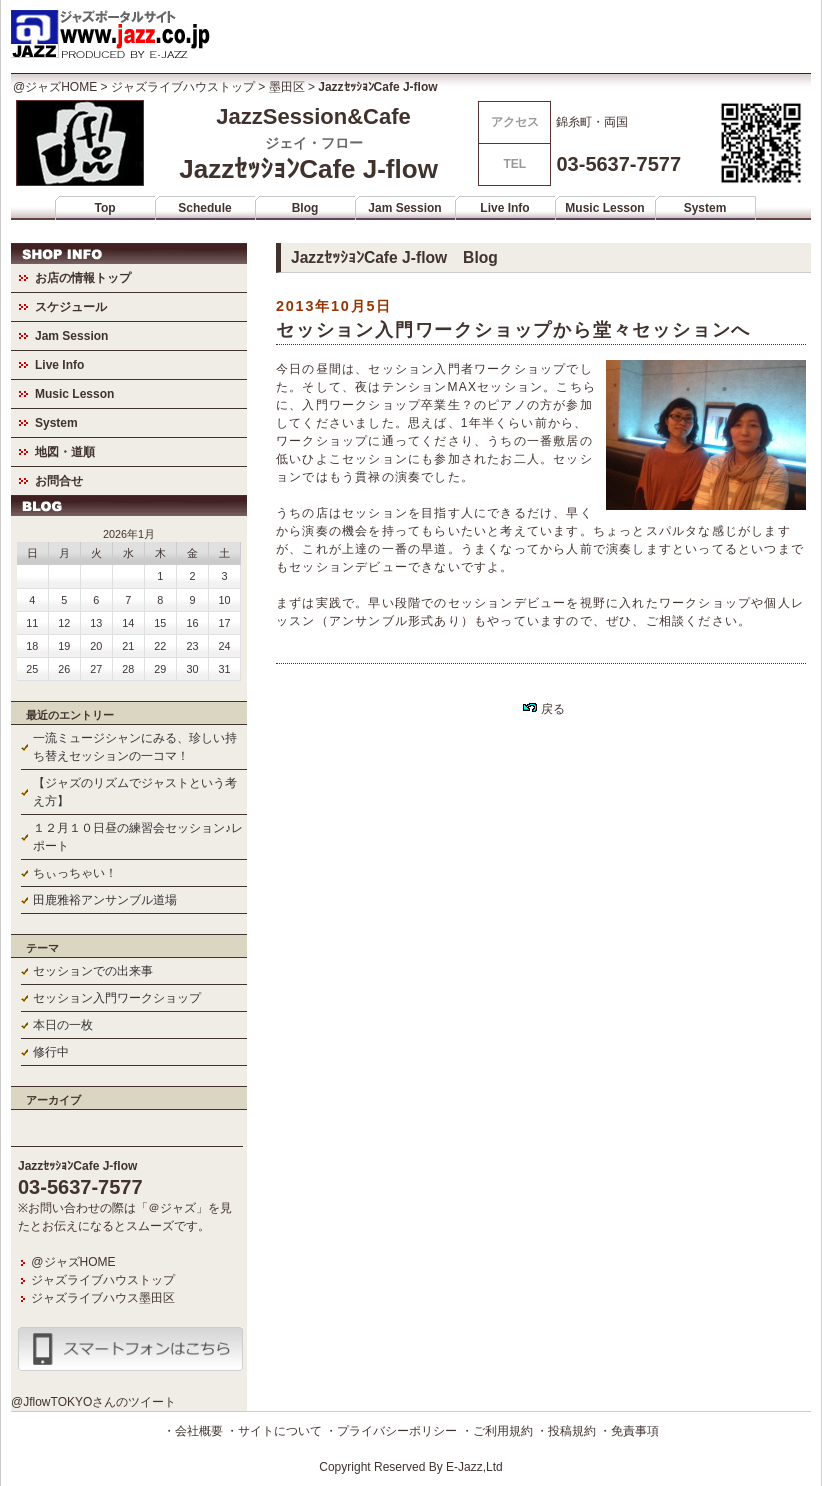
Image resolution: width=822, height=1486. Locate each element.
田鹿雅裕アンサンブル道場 (105, 900)
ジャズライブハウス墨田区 (103, 1298)
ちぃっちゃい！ (75, 873)
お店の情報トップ (83, 278)
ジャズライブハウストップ (183, 87)
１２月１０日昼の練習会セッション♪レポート (138, 837)
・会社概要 (193, 1431)
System (705, 208)
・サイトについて (274, 1431)
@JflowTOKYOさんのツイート (93, 1402)
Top (104, 208)
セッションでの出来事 (93, 971)
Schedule (204, 208)
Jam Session (404, 208)
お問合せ (59, 481)
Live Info (504, 208)
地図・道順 (65, 452)
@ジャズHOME (55, 87)
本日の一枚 (63, 1025)
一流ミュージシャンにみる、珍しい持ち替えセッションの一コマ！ (135, 747)
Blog (305, 208)
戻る (543, 709)
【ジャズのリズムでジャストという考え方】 (135, 792)
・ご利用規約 (497, 1431)
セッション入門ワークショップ (117, 998)
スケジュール (71, 307)
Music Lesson (604, 208)
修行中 (51, 1052)
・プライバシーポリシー (391, 1431)
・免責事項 (629, 1431)
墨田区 (287, 87)
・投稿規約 (566, 1431)
